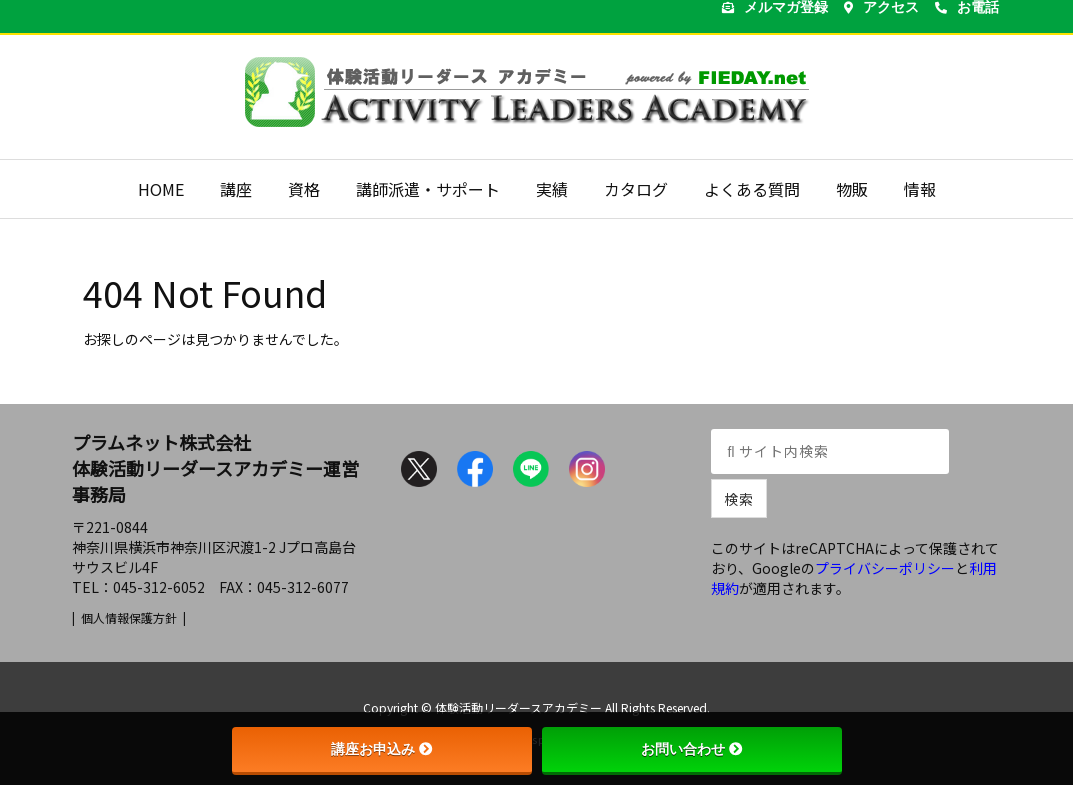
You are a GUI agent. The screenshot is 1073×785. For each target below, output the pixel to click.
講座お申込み (382, 749)
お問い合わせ (692, 749)
